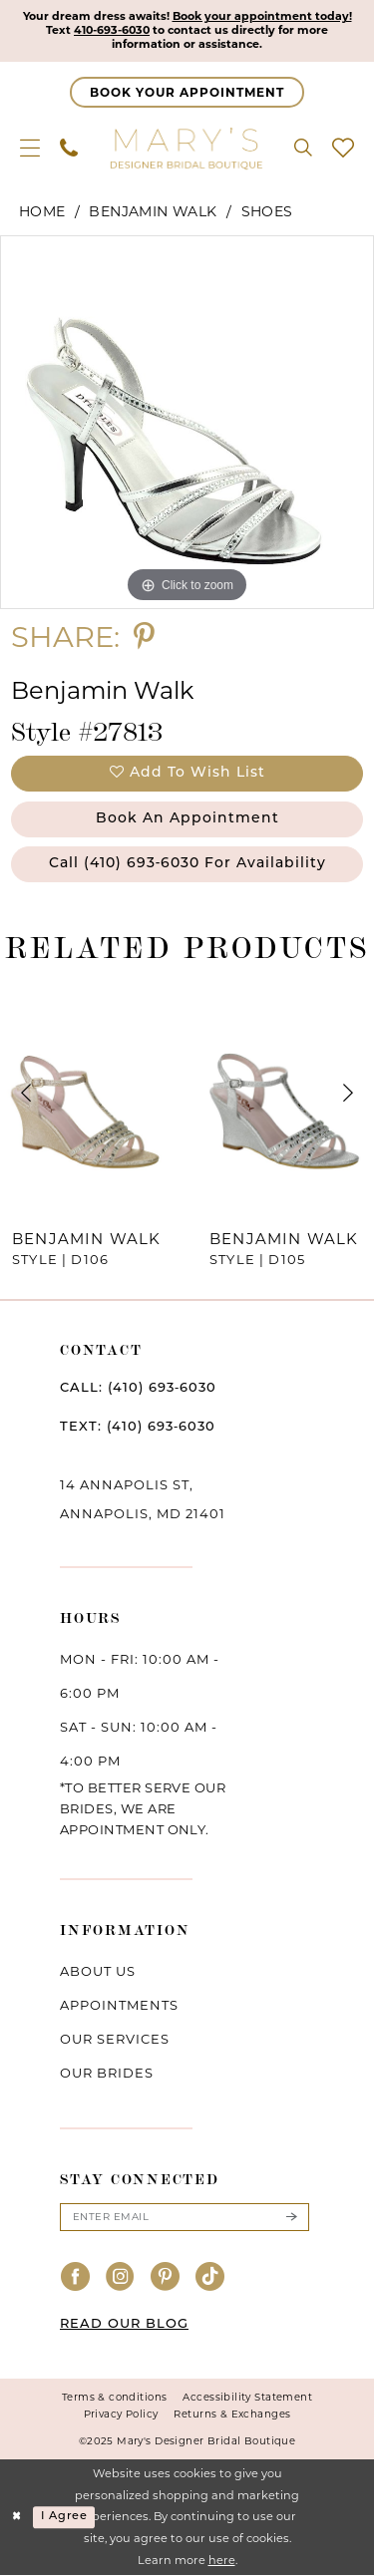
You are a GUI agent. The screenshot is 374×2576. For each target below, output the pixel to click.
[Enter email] (184, 2217)
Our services (115, 2039)
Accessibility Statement (247, 2398)
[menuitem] (30, 148)
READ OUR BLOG (124, 2325)
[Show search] (303, 148)
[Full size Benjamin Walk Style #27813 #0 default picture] (187, 422)
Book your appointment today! (262, 17)
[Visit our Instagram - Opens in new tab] (121, 2277)
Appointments (119, 2005)
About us (98, 1971)
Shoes (267, 211)
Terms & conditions (115, 2398)
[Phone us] (69, 148)
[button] (30, 148)
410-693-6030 (111, 31)
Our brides (107, 2073)
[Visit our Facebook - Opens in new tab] (76, 2277)
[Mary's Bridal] (187, 147)
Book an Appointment (187, 818)
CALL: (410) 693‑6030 (138, 1388)
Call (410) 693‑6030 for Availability (188, 864)
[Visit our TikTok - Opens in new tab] (210, 2277)
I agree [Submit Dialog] (64, 2516)
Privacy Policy (121, 2415)
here (221, 2560)
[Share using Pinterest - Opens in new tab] (144, 636)
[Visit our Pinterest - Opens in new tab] (166, 2277)
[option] (187, 422)
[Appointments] (187, 92)
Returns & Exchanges (232, 2415)
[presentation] (89, 1093)
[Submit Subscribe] (291, 2217)
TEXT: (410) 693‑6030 (137, 1427)
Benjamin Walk (152, 211)
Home (42, 211)
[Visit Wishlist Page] (343, 148)
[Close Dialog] (17, 2517)
